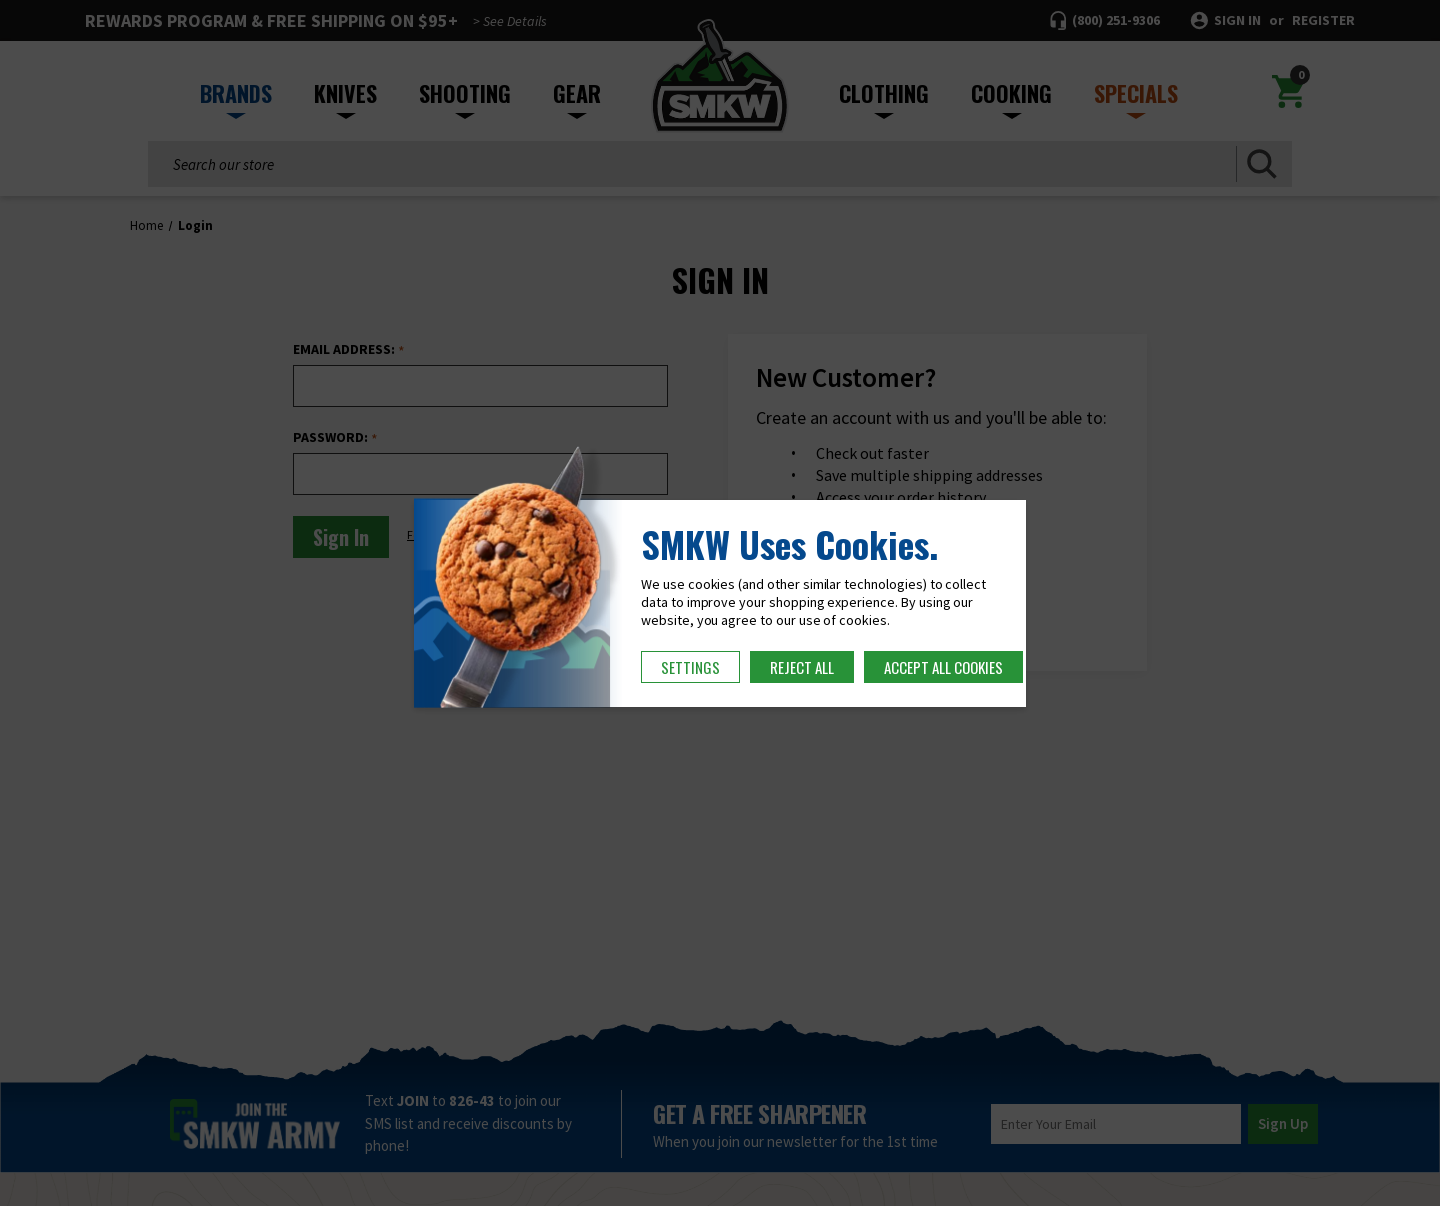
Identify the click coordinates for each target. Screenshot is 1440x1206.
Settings (690, 667)
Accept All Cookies (943, 667)
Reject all (802, 667)
